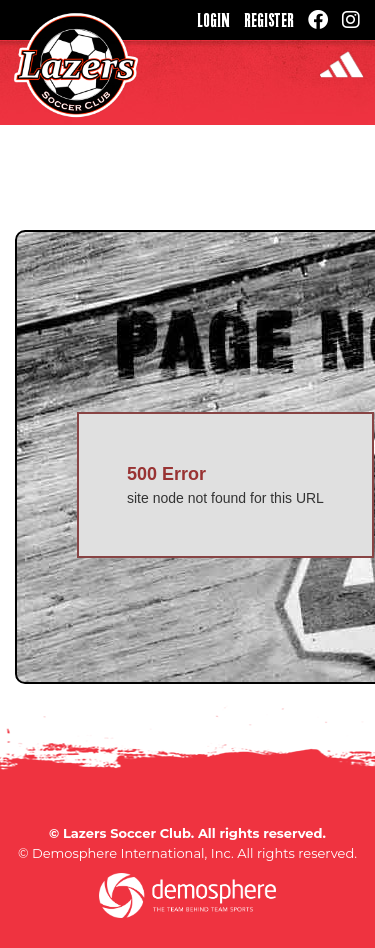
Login (213, 20)
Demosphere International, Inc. (133, 853)
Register (269, 20)
